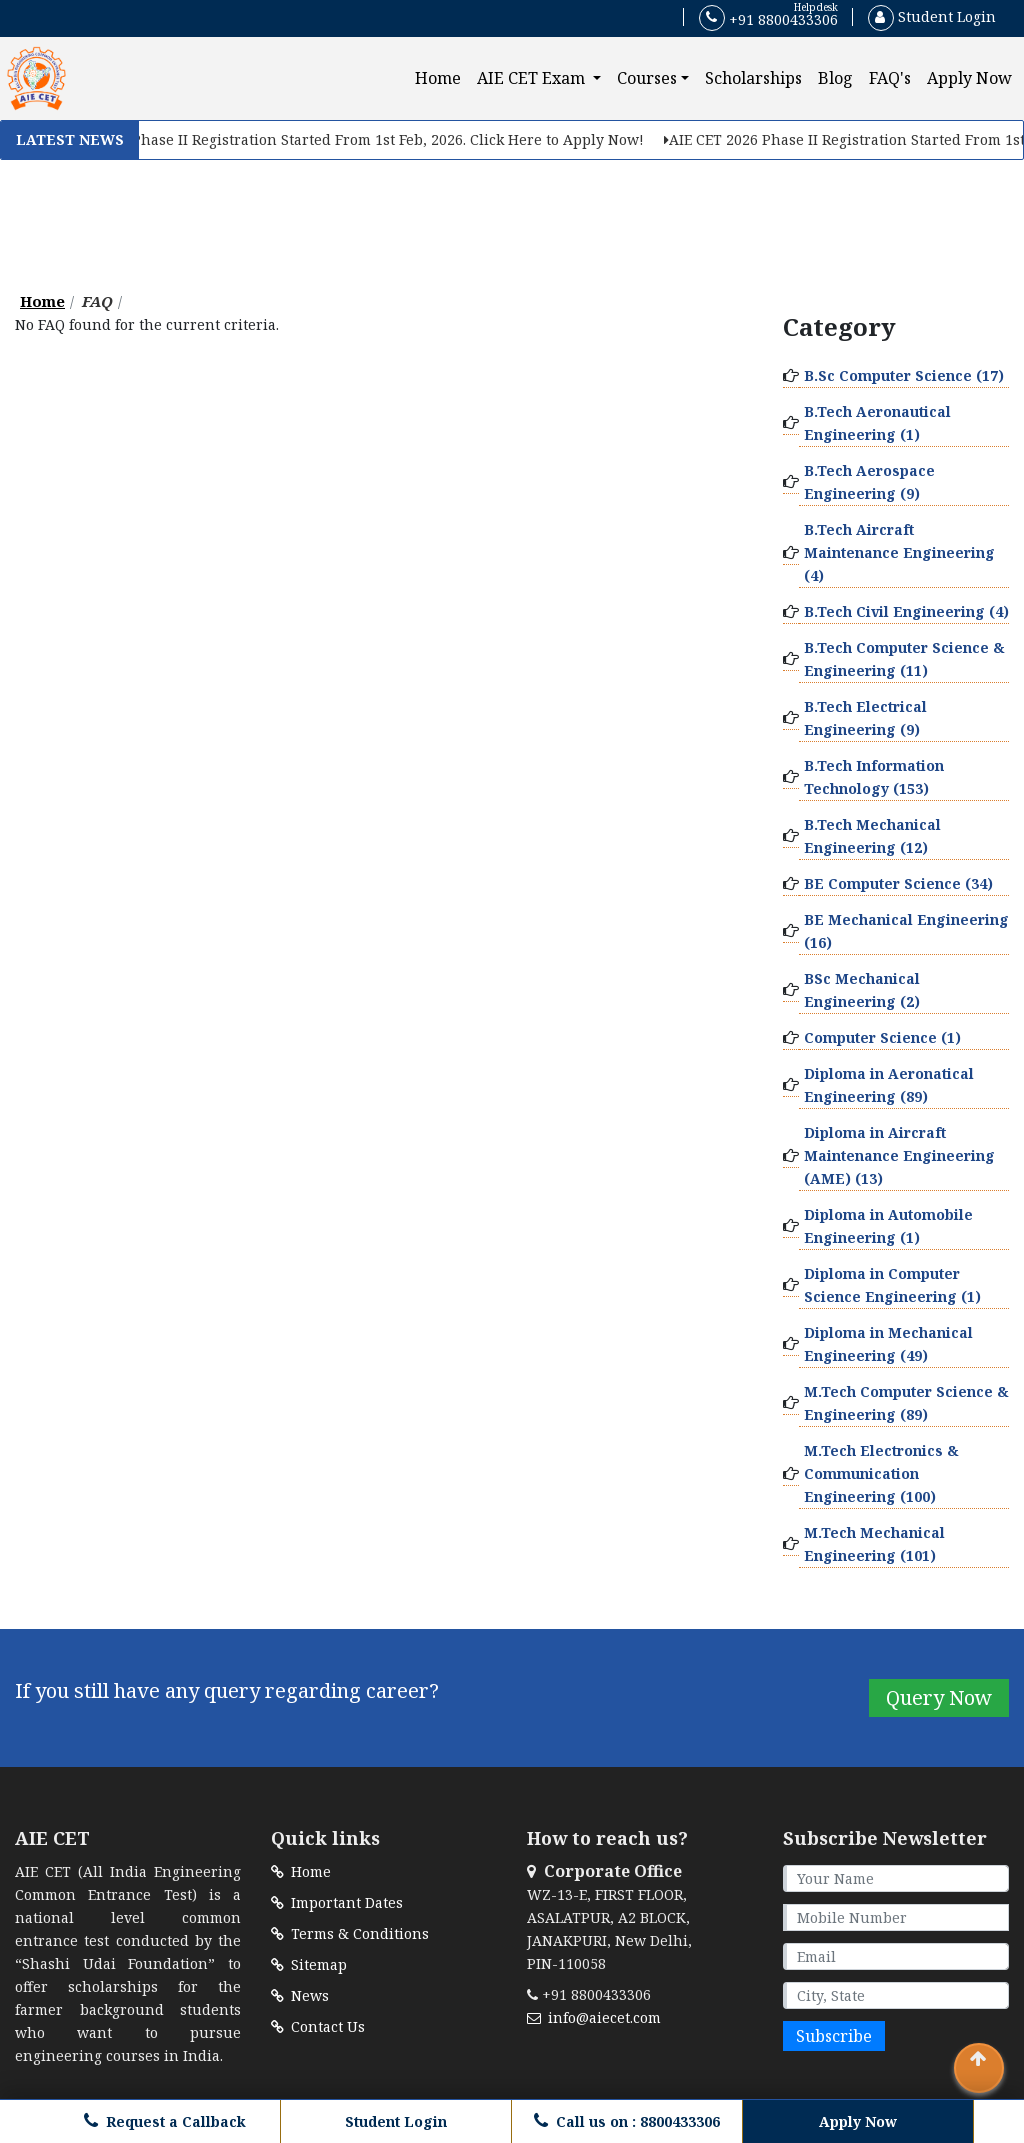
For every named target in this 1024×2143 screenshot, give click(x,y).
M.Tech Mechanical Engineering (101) (874, 1544)
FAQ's (890, 78)
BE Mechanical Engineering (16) (906, 931)
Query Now (939, 1697)
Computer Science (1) (882, 1037)
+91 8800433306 (768, 18)
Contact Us (318, 2026)
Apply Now (969, 78)
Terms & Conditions (350, 1933)
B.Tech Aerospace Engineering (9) (869, 482)
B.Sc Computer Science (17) (904, 375)
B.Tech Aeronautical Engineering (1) (877, 423)
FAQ (97, 301)
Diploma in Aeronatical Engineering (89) (889, 1085)
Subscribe (834, 2036)
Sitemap (309, 1964)
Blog (835, 78)
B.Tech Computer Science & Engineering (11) (904, 659)
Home (442, 77)
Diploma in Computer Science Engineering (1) (892, 1285)
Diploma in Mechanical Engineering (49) (888, 1344)
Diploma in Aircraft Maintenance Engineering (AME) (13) (899, 1155)
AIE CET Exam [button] (533, 78)
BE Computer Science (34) (898, 883)
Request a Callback (165, 2121)
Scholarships (753, 78)
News (300, 1995)
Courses (647, 78)
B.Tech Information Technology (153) (874, 777)
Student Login (932, 16)
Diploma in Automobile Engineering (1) (888, 1226)
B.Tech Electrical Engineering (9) (865, 718)
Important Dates (337, 1902)
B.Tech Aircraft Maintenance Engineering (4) (899, 552)
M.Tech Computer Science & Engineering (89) (906, 1403)
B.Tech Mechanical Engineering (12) (872, 836)
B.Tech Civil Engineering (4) (906, 611)
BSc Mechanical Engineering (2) (862, 990)
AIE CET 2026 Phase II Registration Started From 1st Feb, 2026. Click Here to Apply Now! (361, 139)
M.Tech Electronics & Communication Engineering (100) (881, 1473)
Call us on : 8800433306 (627, 2121)
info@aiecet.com (594, 2017)
